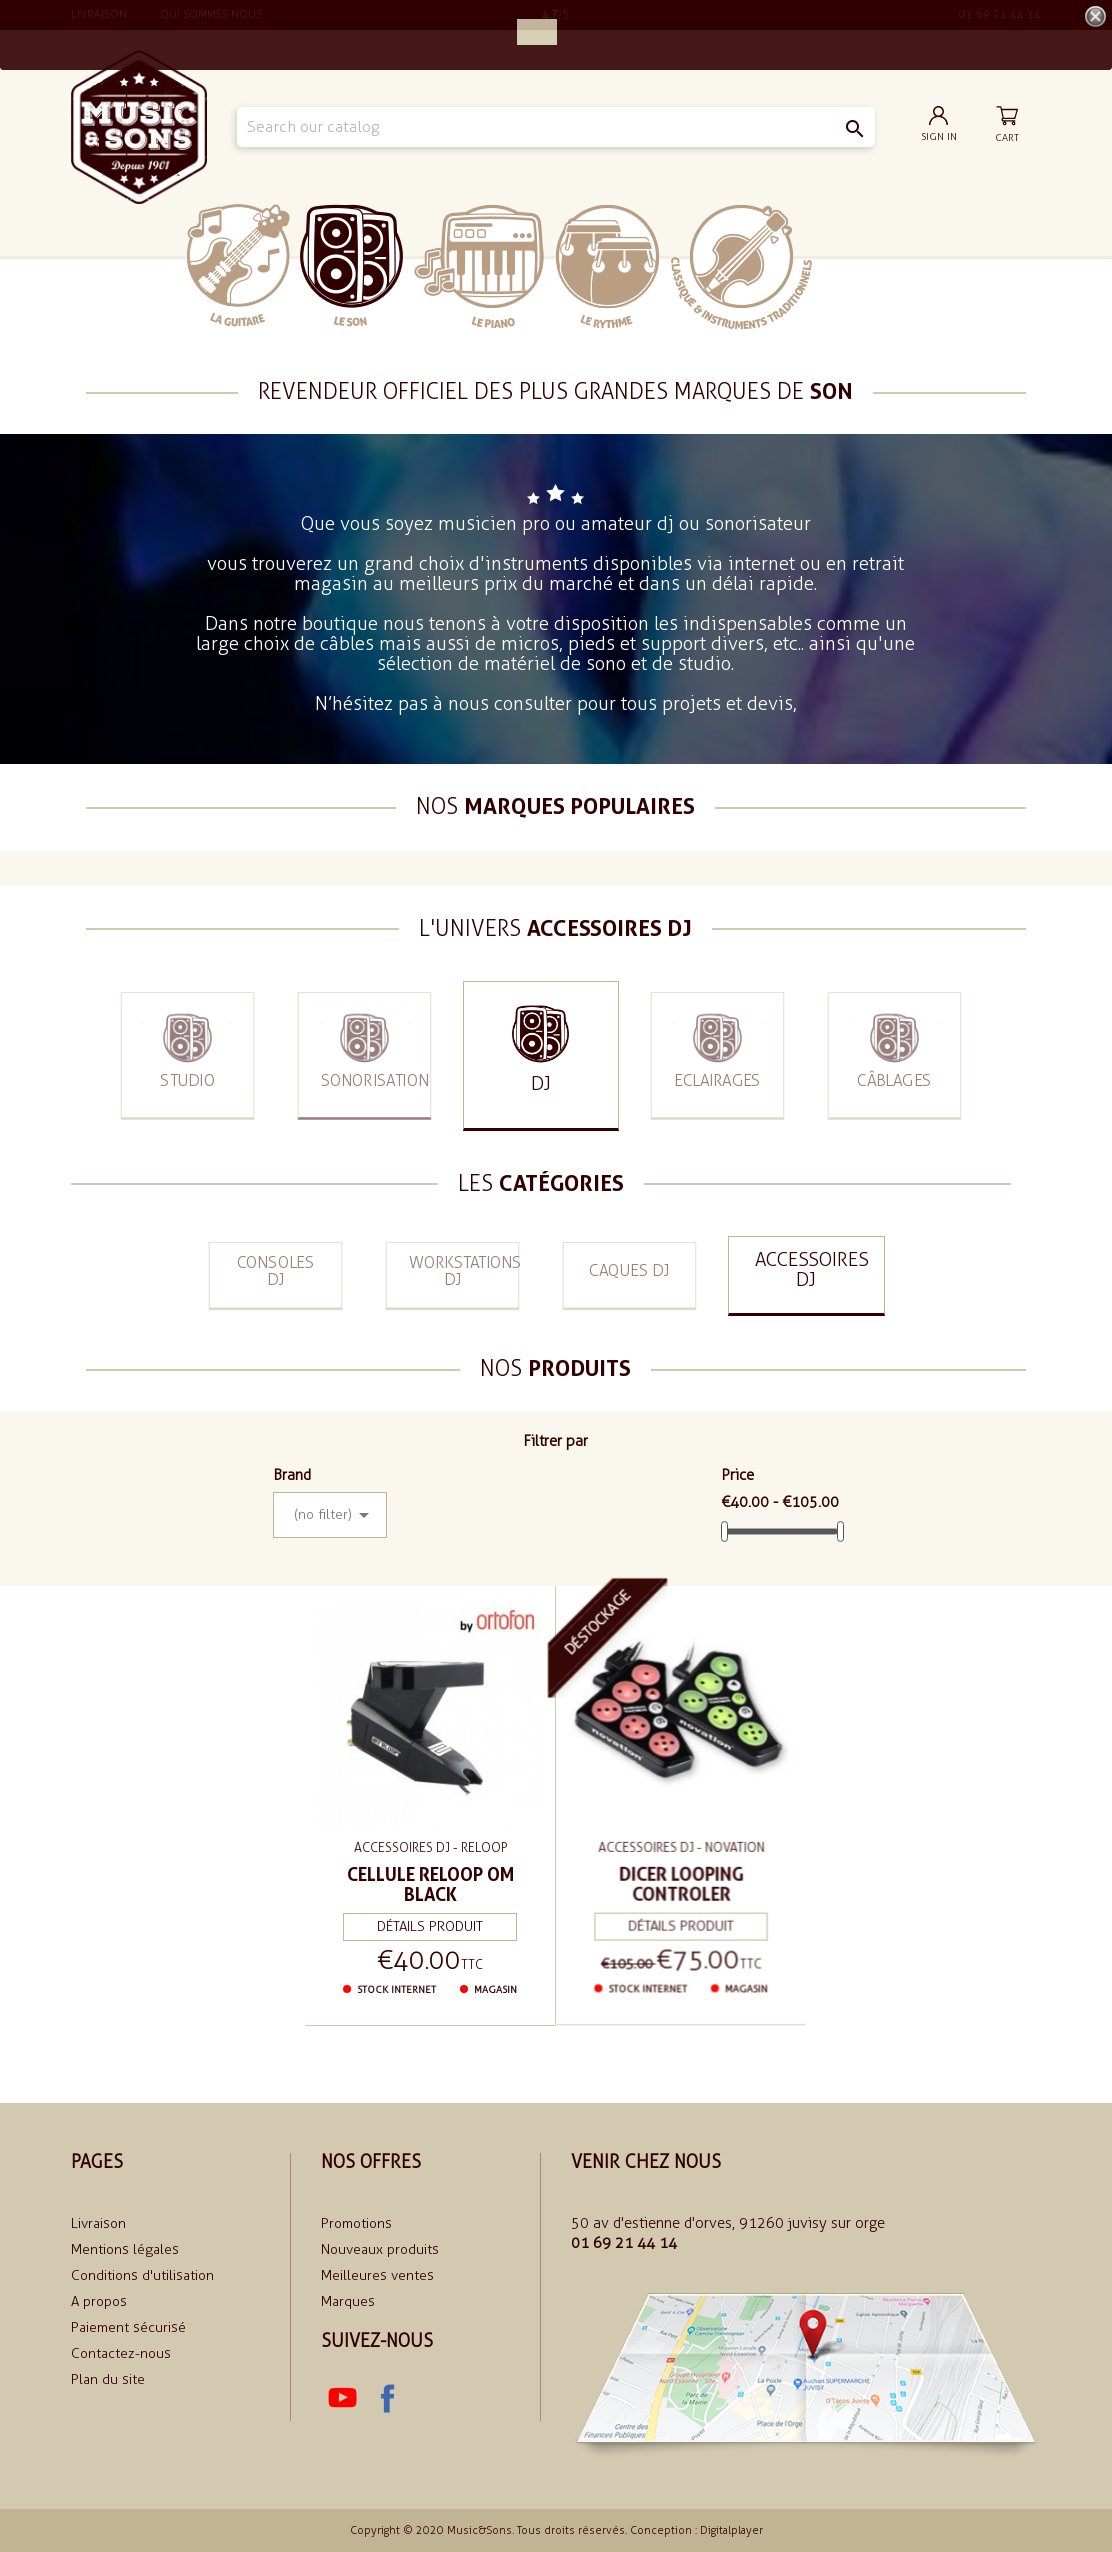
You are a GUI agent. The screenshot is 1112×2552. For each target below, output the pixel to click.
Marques (348, 2301)
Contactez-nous (121, 2353)
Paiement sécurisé (128, 2327)
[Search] (555, 127)
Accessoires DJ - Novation (682, 1842)
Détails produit (430, 1922)
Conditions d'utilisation (142, 2275)
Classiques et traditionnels (741, 267)
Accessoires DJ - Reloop (430, 1846)
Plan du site (108, 2379)
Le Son (351, 265)
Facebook (387, 2399)
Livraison (98, 2223)
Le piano (479, 266)
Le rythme (607, 266)
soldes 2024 (873, 265)
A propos (99, 2301)
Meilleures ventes (377, 2275)
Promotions (356, 2223)
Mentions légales (125, 2249)
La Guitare (238, 265)
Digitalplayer (731, 2530)
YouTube (343, 2399)
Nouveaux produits (380, 2249)
